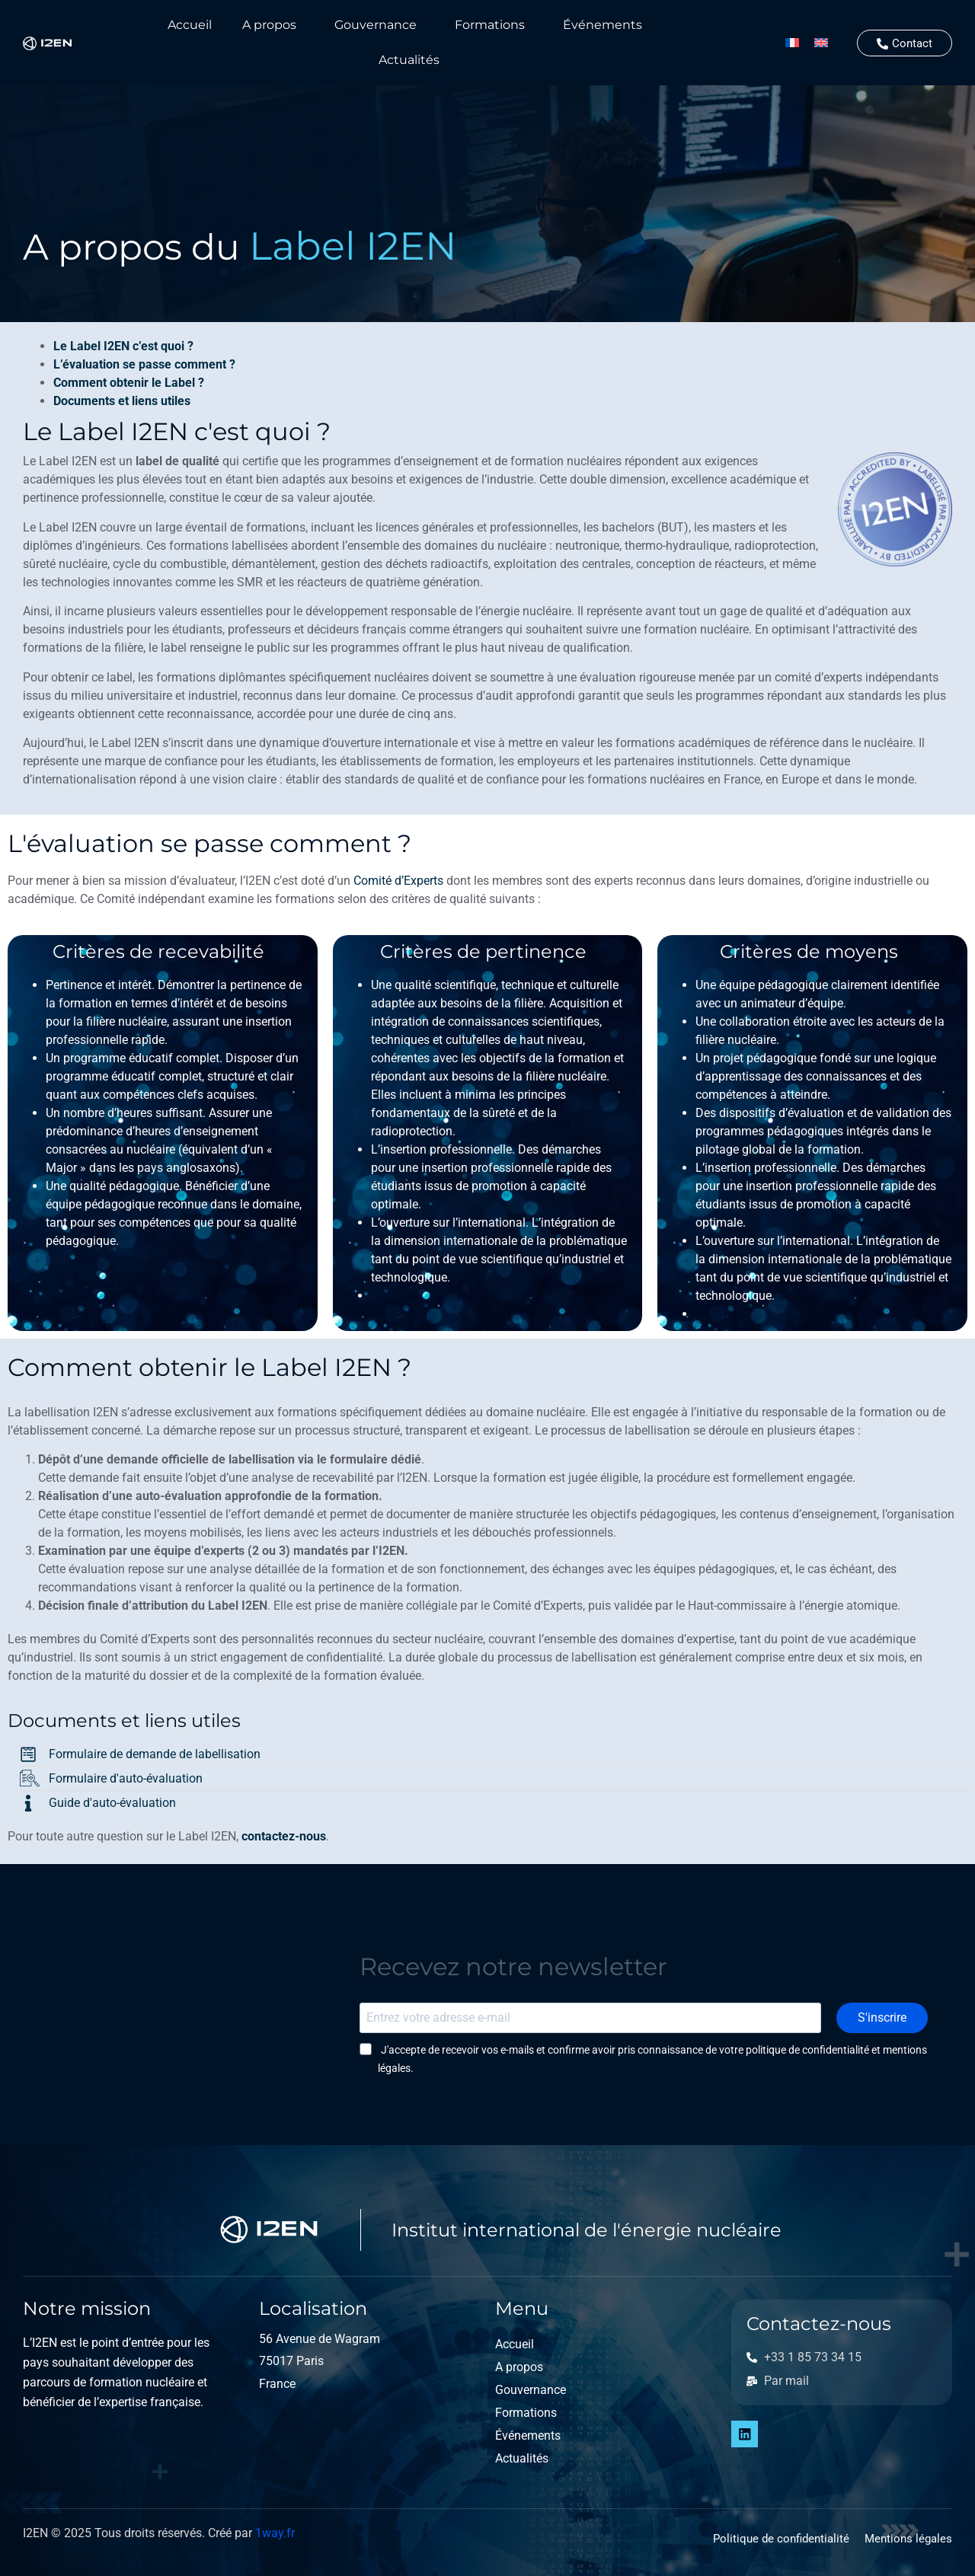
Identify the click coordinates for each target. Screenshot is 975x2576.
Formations (490, 25)
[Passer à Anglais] (821, 43)
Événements (602, 25)
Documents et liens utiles (121, 401)
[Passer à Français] (792, 43)
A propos (269, 25)
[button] (273, 25)
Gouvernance (375, 25)
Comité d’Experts (398, 880)
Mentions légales (908, 2539)
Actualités (409, 60)
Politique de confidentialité (781, 2539)
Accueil (190, 25)
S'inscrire (883, 2017)
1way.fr (275, 2533)
